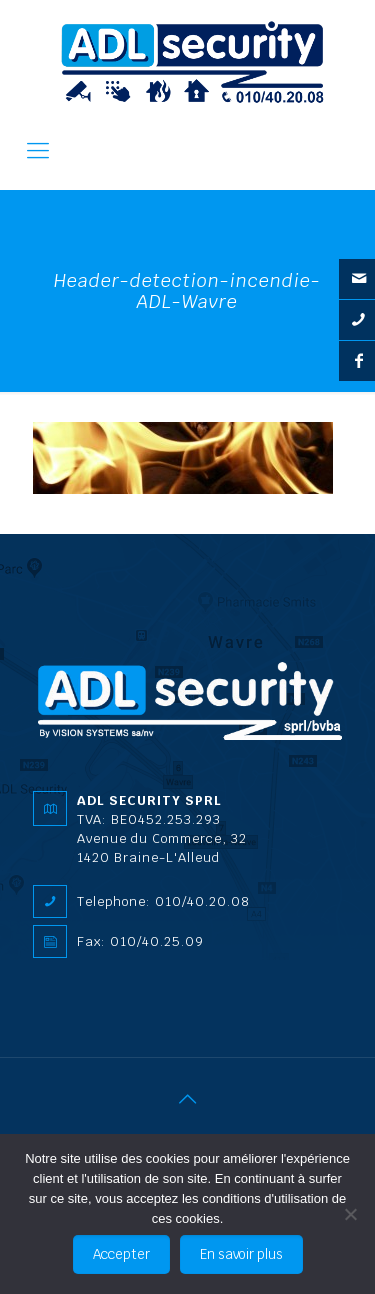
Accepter (121, 1254)
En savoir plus (241, 1254)
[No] (350, 1214)
